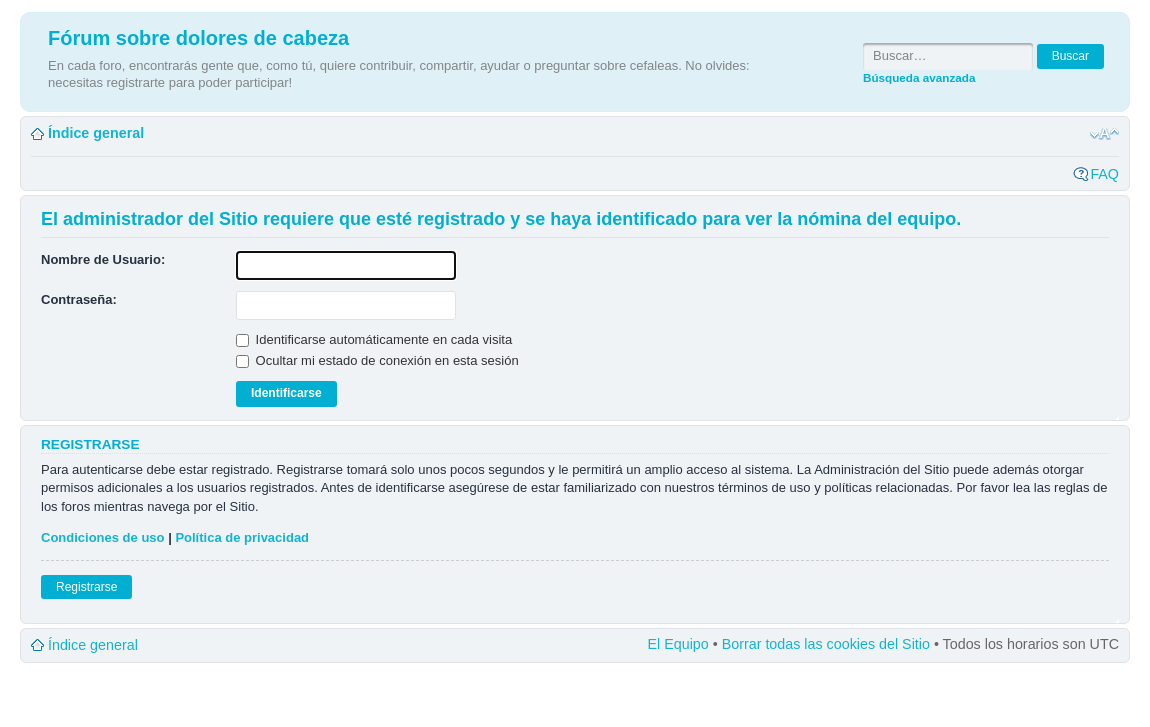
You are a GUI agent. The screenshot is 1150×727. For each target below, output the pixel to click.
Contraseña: (79, 299)
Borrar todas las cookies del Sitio (826, 644)
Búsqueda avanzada (919, 77)
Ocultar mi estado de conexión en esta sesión (377, 360)
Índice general (96, 133)
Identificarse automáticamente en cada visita (374, 339)
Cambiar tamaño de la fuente (1104, 134)
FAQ (1104, 174)
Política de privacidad (242, 537)
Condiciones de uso (103, 537)
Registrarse (86, 587)
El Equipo (678, 644)
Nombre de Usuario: (103, 259)
